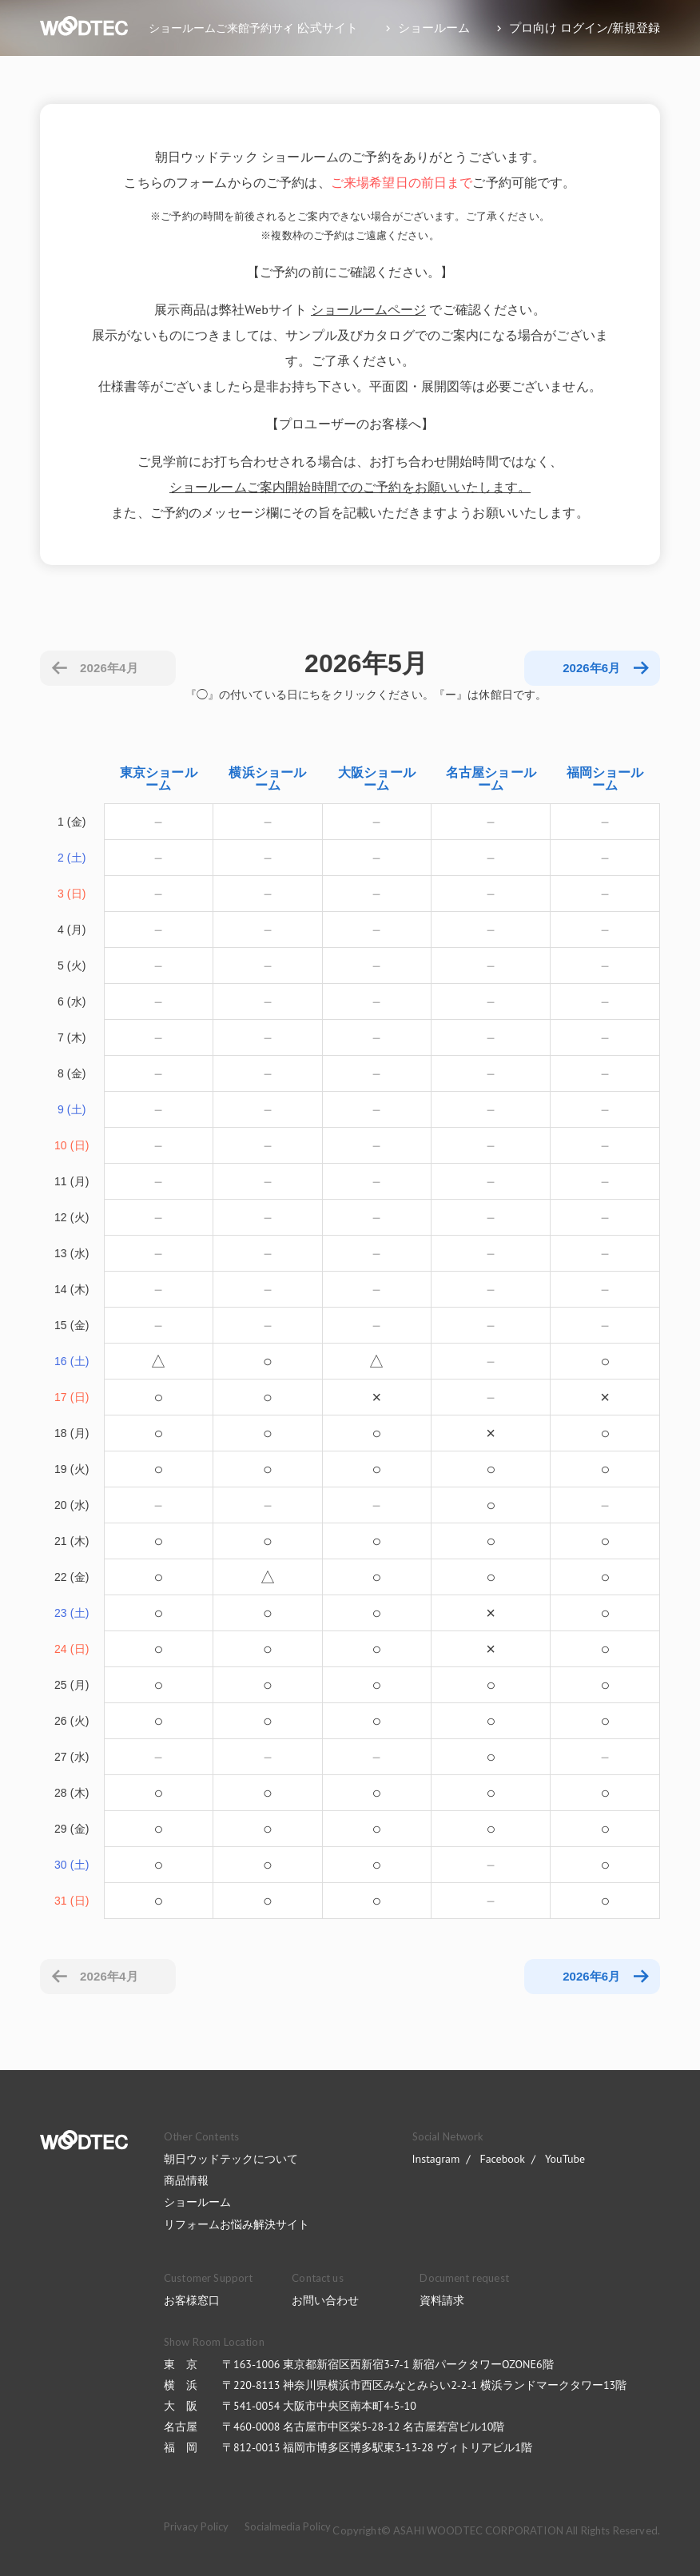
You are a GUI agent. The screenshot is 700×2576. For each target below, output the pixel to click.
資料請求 (442, 2300)
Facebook (502, 2159)
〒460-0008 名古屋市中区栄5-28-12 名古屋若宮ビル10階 (363, 2426)
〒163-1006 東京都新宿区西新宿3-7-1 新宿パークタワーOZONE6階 (388, 2364)
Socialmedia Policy (288, 2526)
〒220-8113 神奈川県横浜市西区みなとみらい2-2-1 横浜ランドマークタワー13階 (424, 2385)
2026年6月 (591, 1976)
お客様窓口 (192, 2300)
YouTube (565, 2159)
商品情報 (186, 2180)
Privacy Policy (196, 2526)
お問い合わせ (325, 2300)
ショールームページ (368, 309)
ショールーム (197, 2202)
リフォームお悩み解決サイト (236, 2224)
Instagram (436, 2159)
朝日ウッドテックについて (231, 2159)
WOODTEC (84, 2140)
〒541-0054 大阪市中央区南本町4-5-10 (319, 2406)
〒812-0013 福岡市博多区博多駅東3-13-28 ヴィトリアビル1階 (377, 2447)
